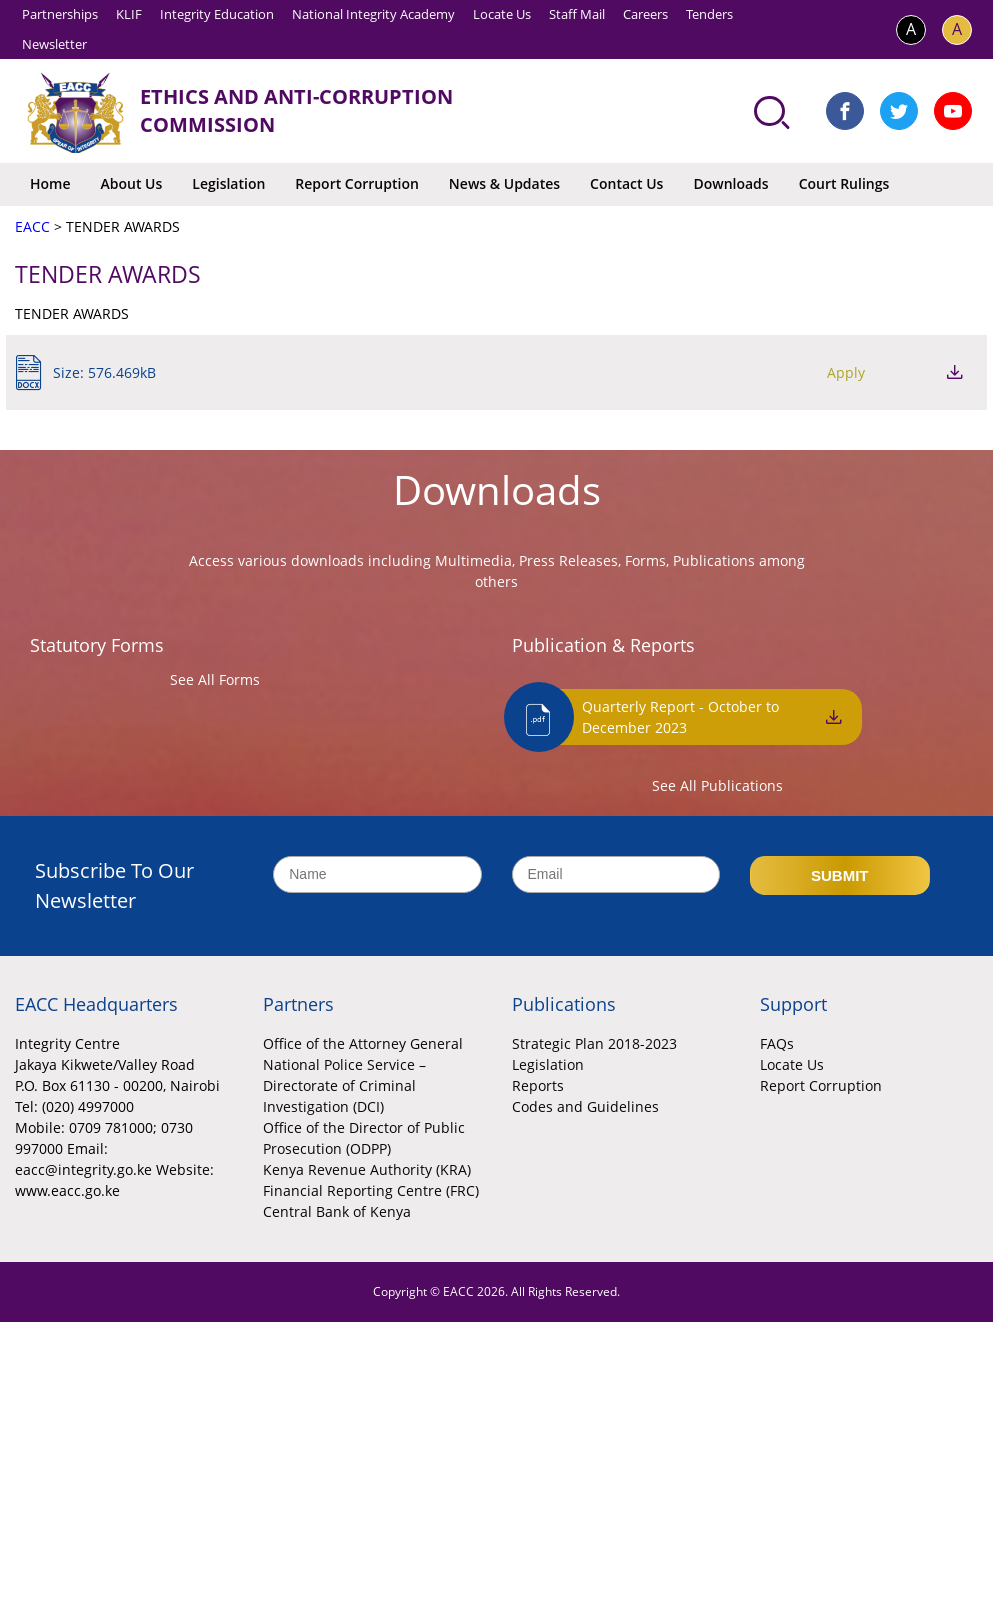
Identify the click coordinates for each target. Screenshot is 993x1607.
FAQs (777, 1043)
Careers (645, 14)
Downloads (730, 183)
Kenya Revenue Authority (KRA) (367, 1169)
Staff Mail (577, 14)
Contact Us (626, 183)
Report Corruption (356, 183)
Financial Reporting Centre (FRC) (371, 1190)
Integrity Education (217, 14)
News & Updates (504, 183)
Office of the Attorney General (363, 1043)
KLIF (129, 14)
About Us (132, 183)
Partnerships (60, 14)
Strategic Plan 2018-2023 (594, 1043)
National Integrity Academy (373, 14)
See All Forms (215, 679)
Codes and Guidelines (585, 1106)
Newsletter (54, 44)
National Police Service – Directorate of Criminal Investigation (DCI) (344, 1085)
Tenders (709, 14)
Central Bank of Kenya (337, 1211)
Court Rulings (844, 183)
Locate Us (502, 14)
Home (50, 183)
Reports (538, 1085)
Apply (846, 372)
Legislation (228, 183)
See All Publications (717, 785)
